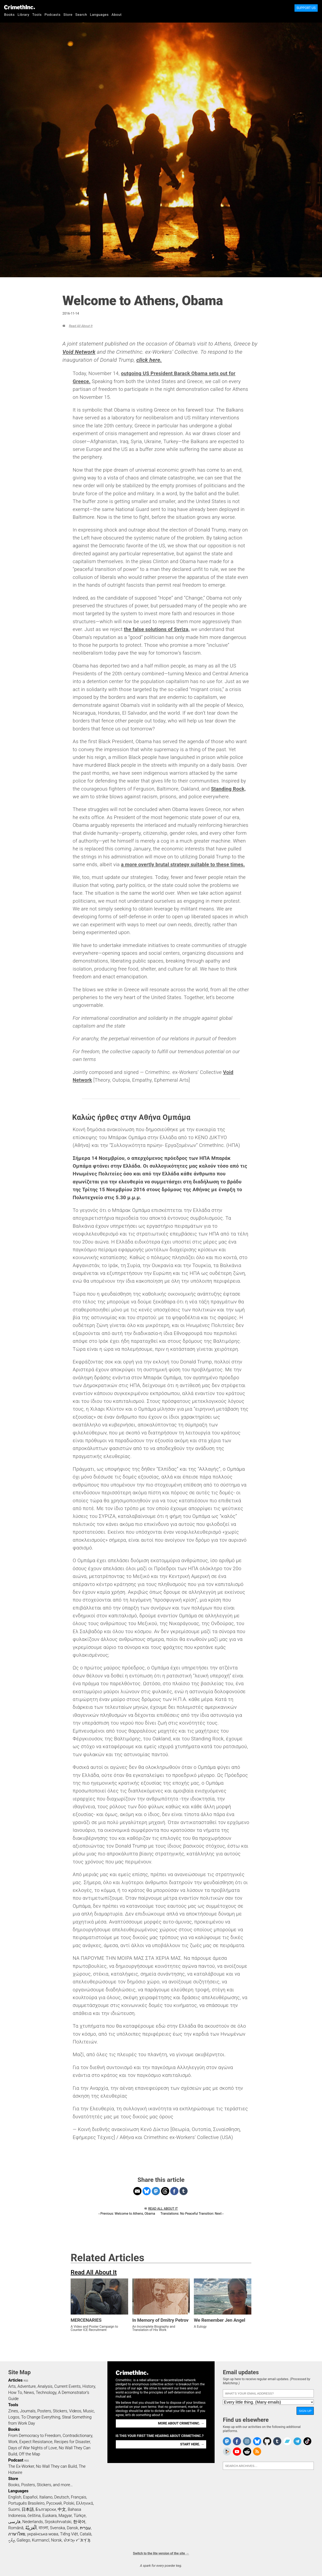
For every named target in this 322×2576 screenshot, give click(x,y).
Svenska (57, 2527)
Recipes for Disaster (72, 2441)
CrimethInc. (19, 7)
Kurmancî (40, 2540)
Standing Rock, (228, 789)
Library (23, 15)
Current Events (67, 2386)
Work (12, 2441)
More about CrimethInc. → (181, 2423)
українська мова (42, 2534)
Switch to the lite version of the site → (161, 2553)
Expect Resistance (35, 2441)
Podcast (15, 2460)
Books (9, 15)
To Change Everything (40, 2417)
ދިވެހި (11, 2540)
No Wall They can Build (56, 2466)
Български (46, 2509)
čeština (34, 2515)
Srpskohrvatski (58, 2521)
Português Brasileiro (26, 2503)
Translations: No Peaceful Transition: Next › (191, 2213)
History (88, 2386)
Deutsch (61, 2497)
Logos (13, 2417)
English (14, 2497)
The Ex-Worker (21, 2466)
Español (30, 2497)
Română (15, 2527)
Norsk (56, 2540)
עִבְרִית (85, 2527)
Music (88, 2410)
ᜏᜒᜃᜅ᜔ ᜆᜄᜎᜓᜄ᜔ (77, 2540)
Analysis (44, 2386)
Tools (37, 15)
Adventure (26, 2386)
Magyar (65, 2515)
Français (78, 2497)
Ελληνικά (84, 2503)
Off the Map (29, 2454)
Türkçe (80, 2515)
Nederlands (32, 2521)
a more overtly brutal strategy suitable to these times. (183, 864)
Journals (28, 2410)
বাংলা (43, 2527)
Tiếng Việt (69, 2534)
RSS (26, 2380)
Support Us (306, 8)
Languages (99, 15)
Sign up (305, 2411)
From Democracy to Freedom (34, 2435)
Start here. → (192, 2444)
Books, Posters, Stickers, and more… (40, 2484)
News (29, 2392)
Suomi (14, 2509)
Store (67, 15)
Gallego (23, 2540)
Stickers (60, 2410)
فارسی (14, 2521)
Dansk (72, 2527)
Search (81, 15)
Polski (68, 2503)
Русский (54, 2503)
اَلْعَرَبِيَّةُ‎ (31, 2527)
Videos (75, 2410)
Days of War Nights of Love (32, 2447)
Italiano (45, 2497)
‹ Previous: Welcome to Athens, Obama (127, 2213)
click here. (149, 360)
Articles (15, 2380)
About (117, 15)
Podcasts (53, 15)
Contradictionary (77, 2435)
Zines (13, 2410)
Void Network (78, 352)
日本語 (28, 2509)
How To (15, 2392)
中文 (62, 2509)
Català (85, 2534)
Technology (46, 2392)
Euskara (49, 2515)
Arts (12, 2386)
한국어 (79, 2521)
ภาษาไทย (16, 2534)
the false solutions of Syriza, (157, 629)
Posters (44, 2410)
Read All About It (80, 326)
